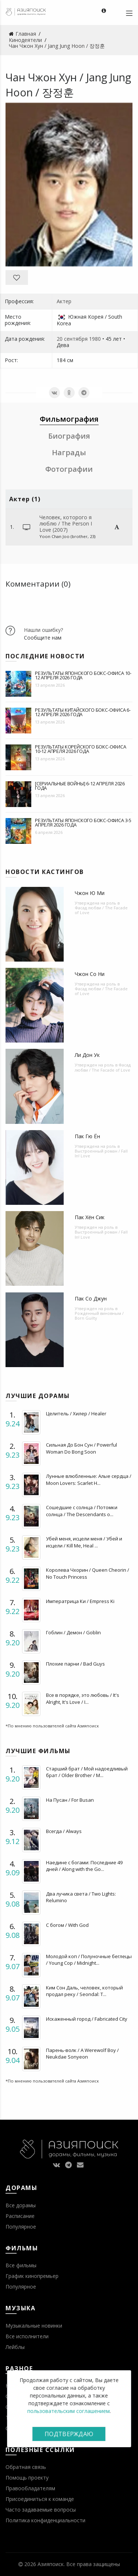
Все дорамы (21, 2205)
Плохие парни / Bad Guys (75, 1663)
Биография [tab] (69, 436)
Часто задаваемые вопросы (41, 2509)
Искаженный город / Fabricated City (86, 2019)
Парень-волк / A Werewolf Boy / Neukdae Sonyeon (82, 2053)
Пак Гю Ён (87, 1136)
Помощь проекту (27, 2477)
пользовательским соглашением (68, 2410)
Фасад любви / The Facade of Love (101, 910)
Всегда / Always (64, 1831)
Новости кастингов (45, 872)
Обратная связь (26, 2466)
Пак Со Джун (91, 1298)
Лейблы (15, 2346)
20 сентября (72, 338)
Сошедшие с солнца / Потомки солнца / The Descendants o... (81, 1510)
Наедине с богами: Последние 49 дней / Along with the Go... (84, 1865)
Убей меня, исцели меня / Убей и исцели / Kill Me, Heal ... (84, 1542)
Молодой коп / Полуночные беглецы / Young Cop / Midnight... (89, 1959)
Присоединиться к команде (40, 2498)
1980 (95, 338)
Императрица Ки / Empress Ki (80, 1601)
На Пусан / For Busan (70, 1800)
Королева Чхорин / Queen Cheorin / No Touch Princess (87, 1573)
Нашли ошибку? (43, 629)
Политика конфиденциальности (45, 2520)
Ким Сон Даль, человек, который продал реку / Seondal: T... (84, 1991)
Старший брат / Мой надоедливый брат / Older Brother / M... (87, 1772)
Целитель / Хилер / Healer (76, 1413)
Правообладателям (30, 2488)
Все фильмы (21, 2265)
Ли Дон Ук (87, 1054)
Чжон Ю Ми (90, 892)
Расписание (20, 2215)
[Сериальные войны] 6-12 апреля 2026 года (80, 785)
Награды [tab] (69, 452)
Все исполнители (27, 2336)
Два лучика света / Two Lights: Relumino (81, 1897)
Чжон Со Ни (90, 973)
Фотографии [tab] (69, 469)
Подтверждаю (69, 2434)
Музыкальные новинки (34, 2325)
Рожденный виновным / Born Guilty (99, 1315)
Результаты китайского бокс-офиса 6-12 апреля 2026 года (83, 712)
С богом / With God (67, 1925)
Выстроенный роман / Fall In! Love (101, 1153)
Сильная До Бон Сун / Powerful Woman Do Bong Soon (81, 1448)
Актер (64, 301)
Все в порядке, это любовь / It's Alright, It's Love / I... (82, 1698)
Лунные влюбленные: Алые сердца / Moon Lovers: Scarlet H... (88, 1479)
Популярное (21, 2226)
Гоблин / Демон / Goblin (73, 1632)
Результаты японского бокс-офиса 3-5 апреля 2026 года (83, 822)
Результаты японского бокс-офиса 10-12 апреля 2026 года (83, 675)
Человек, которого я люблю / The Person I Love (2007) (65, 523)
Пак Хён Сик (90, 1217)
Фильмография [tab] (69, 419)
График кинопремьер (32, 2275)
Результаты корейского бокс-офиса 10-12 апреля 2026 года (80, 748)
